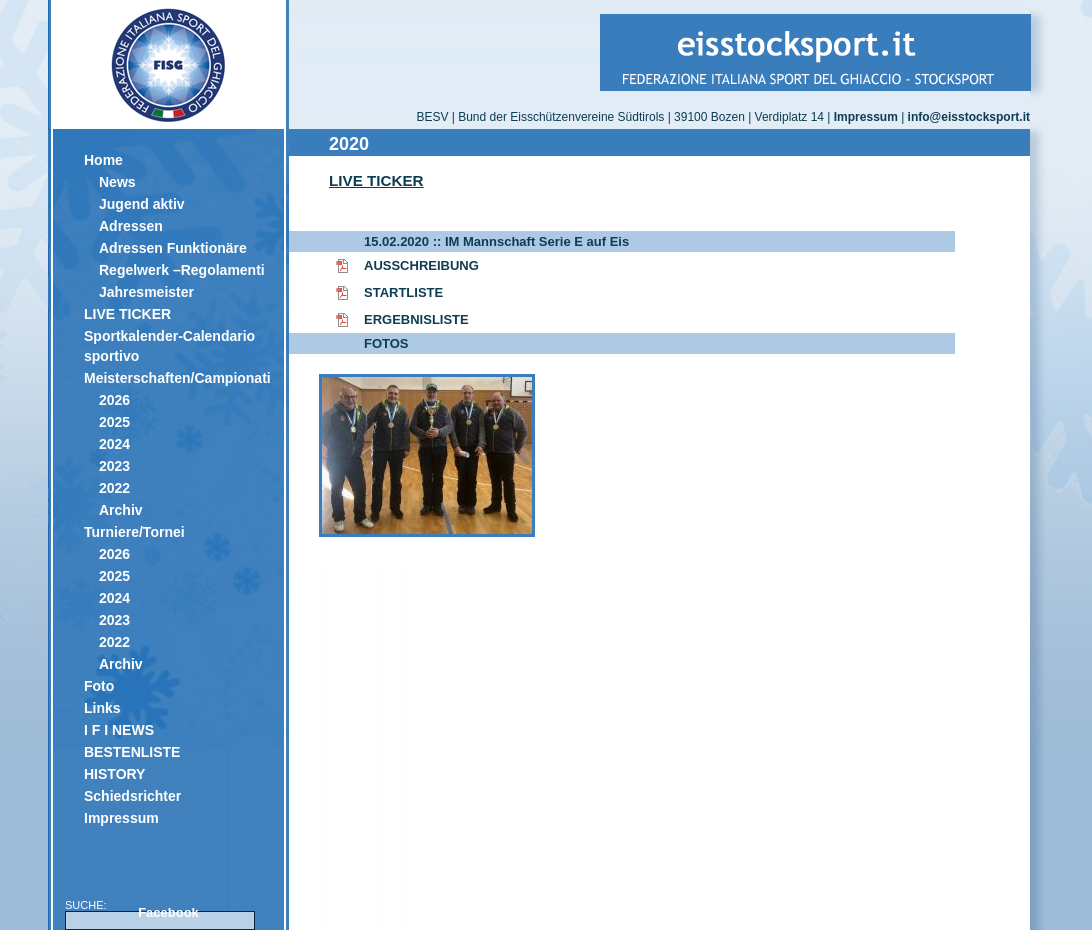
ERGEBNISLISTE (416, 319)
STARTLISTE (403, 292)
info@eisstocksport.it (969, 117)
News (117, 182)
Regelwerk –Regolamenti (182, 270)
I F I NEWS (119, 730)
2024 (114, 444)
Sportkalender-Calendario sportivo (169, 346)
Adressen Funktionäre (173, 248)
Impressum (121, 818)
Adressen (131, 226)
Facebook (168, 912)
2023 (114, 466)
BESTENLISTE (132, 752)
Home (103, 160)
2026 (114, 400)
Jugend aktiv (142, 204)
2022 (114, 488)
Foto (99, 686)
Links (102, 708)
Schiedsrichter (132, 796)
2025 (114, 422)
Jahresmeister (146, 292)
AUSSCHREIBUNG (421, 265)
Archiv (121, 510)
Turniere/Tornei (134, 532)
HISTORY (114, 774)
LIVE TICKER (127, 314)
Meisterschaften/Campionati (176, 378)
